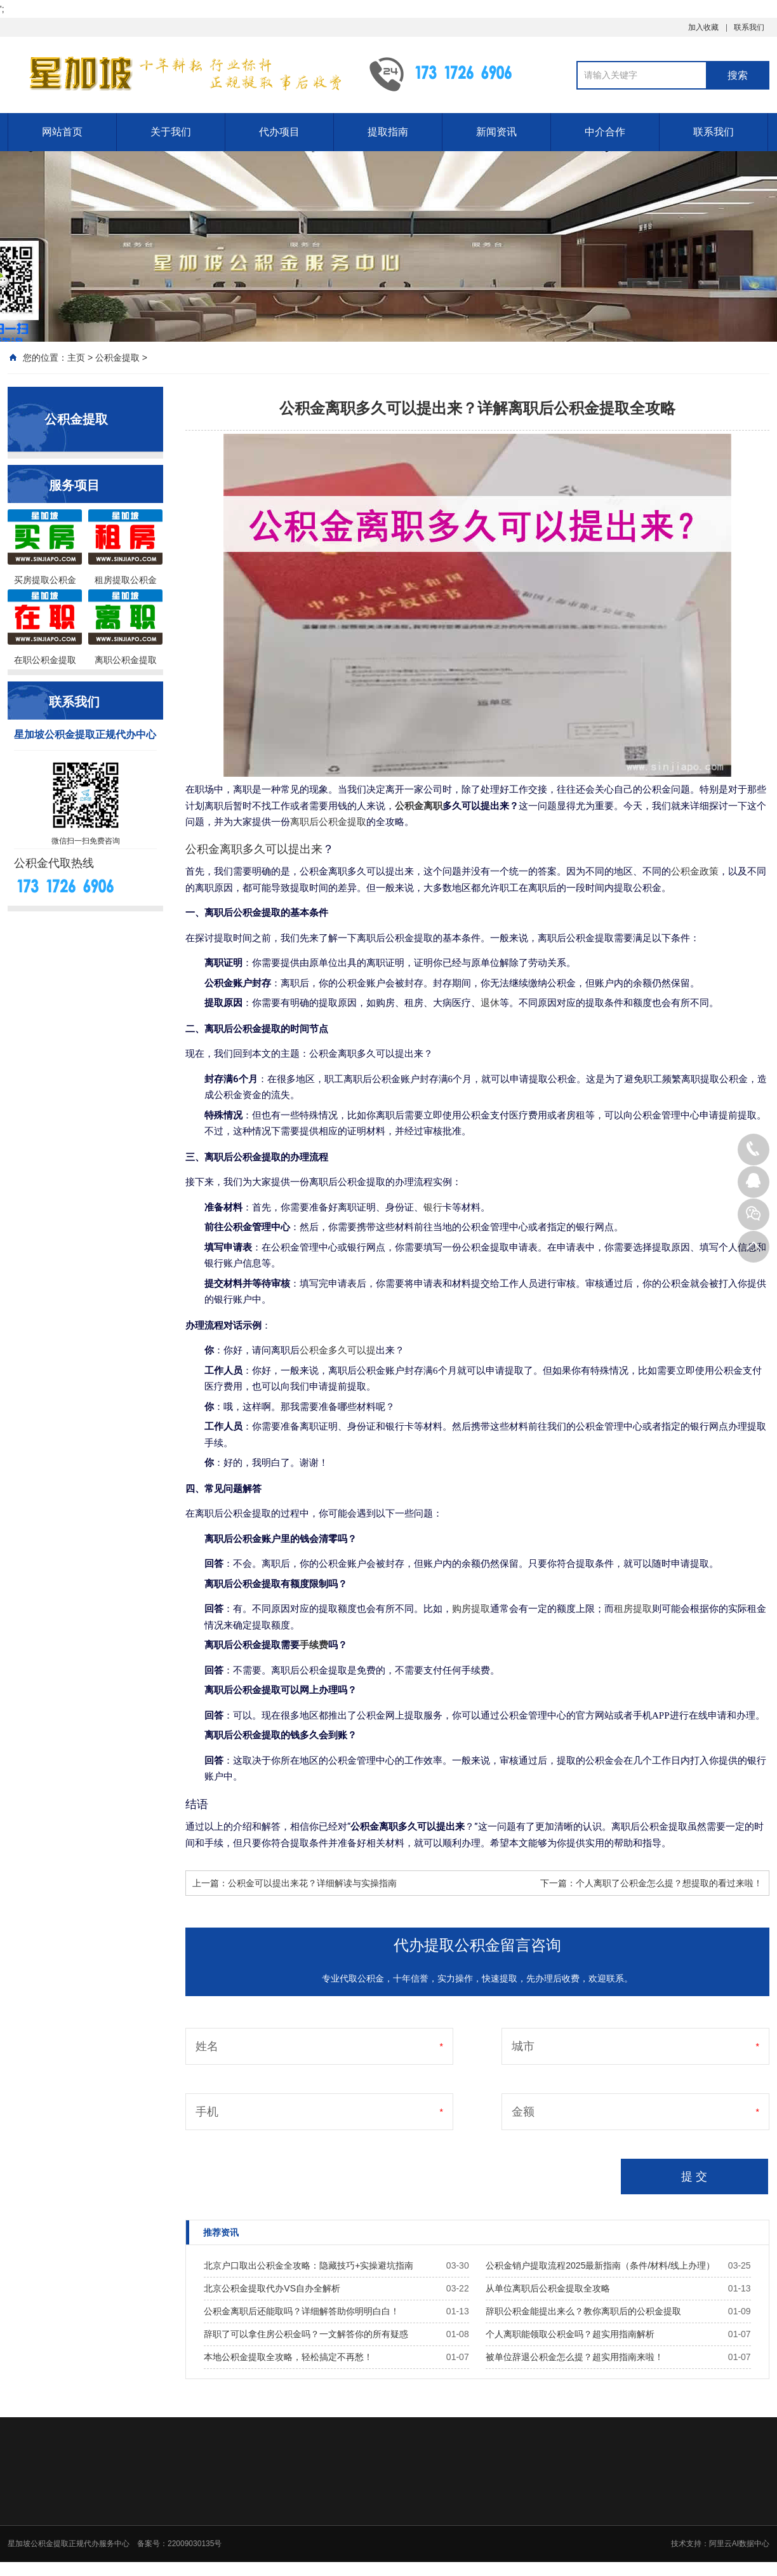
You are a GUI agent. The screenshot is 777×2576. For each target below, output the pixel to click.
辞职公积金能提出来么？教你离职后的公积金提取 (583, 2311)
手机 (207, 2111)
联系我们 (749, 27)
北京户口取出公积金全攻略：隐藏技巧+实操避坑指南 (308, 2265)
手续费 (314, 1645)
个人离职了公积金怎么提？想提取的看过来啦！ (669, 1883)
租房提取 (633, 1609)
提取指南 (388, 131)
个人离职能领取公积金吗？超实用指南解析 (570, 2334)
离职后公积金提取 (328, 822)
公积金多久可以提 (338, 1350)
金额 (523, 2111)
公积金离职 (418, 806)
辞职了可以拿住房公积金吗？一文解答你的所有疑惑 (306, 2334)
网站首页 (62, 131)
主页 (76, 357)
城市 (523, 2046)
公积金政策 (695, 871)
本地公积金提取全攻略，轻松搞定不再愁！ (288, 2357)
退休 (490, 1003)
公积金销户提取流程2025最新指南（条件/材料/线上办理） (600, 2265)
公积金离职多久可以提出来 (253, 848)
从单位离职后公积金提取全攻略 (548, 2288)
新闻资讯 (496, 131)
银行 (432, 1207)
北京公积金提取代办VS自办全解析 (272, 2288)
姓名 (207, 2046)
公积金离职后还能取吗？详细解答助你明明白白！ (301, 2311)
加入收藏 (703, 27)
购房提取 (471, 1609)
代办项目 (279, 131)
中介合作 (605, 131)
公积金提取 (117, 357)
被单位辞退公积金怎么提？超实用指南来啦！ (574, 2357)
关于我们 (170, 131)
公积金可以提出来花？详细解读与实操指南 (312, 1883)
